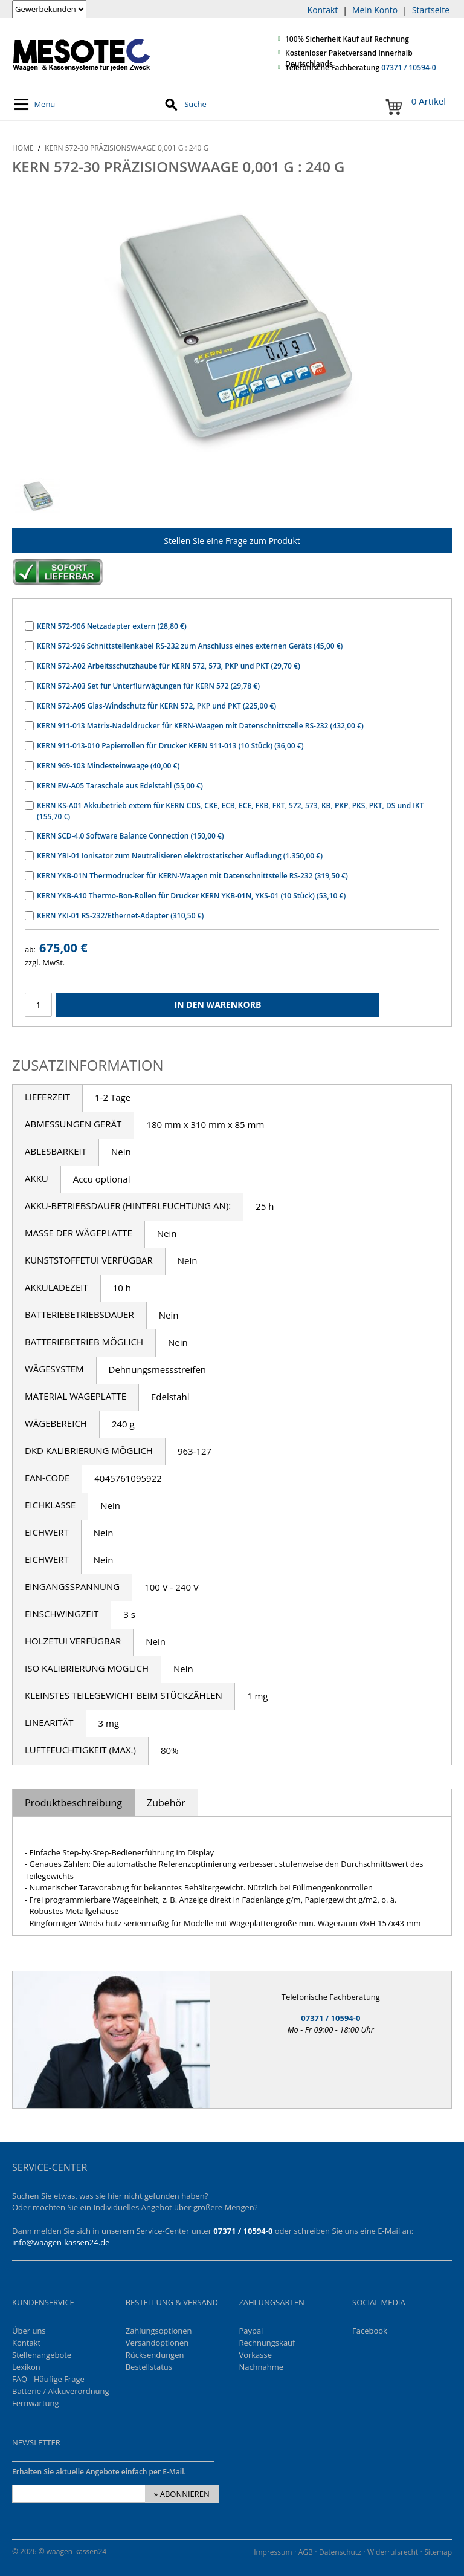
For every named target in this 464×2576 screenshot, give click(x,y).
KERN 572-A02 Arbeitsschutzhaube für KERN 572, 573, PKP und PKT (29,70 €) (168, 666)
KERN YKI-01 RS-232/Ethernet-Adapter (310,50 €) (120, 915)
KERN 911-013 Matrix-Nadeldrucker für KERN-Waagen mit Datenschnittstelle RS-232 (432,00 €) (200, 726)
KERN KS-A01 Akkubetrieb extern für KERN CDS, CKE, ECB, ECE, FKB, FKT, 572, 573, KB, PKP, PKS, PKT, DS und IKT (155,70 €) (230, 811)
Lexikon (26, 2366)
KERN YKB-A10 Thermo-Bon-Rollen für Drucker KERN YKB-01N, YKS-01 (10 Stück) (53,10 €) (191, 896)
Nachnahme (261, 2366)
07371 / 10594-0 (408, 67)
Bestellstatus (149, 2366)
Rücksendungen (155, 2354)
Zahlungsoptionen (159, 2330)
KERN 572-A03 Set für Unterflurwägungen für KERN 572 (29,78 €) (148, 686)
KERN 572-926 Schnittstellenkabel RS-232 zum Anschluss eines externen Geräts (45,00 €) (190, 646)
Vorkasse (255, 2354)
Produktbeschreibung (73, 1802)
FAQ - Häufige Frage (48, 2378)
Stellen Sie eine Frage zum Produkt (232, 541)
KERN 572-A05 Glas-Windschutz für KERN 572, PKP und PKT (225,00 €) (156, 706)
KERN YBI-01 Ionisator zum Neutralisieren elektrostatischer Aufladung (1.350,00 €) (180, 856)
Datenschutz (340, 2552)
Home (23, 148)
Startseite (431, 10)
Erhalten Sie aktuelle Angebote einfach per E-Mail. (99, 2472)
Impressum (273, 2552)
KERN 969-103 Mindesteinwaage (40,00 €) (108, 766)
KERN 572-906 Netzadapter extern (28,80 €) (112, 626)
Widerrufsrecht (392, 2552)
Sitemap (438, 2552)
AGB (305, 2552)
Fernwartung (35, 2403)
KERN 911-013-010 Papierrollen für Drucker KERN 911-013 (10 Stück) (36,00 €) (170, 746)
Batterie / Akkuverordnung (60, 2391)
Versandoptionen (157, 2342)
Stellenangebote (41, 2354)
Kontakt (323, 10)
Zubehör (166, 1802)
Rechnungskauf (267, 2342)
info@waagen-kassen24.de (60, 2242)
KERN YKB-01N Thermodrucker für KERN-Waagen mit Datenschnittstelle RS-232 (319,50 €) (192, 876)
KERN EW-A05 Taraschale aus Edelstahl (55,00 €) (120, 785)
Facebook (369, 2330)
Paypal (251, 2330)
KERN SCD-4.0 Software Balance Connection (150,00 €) (130, 836)
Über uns (29, 2330)
